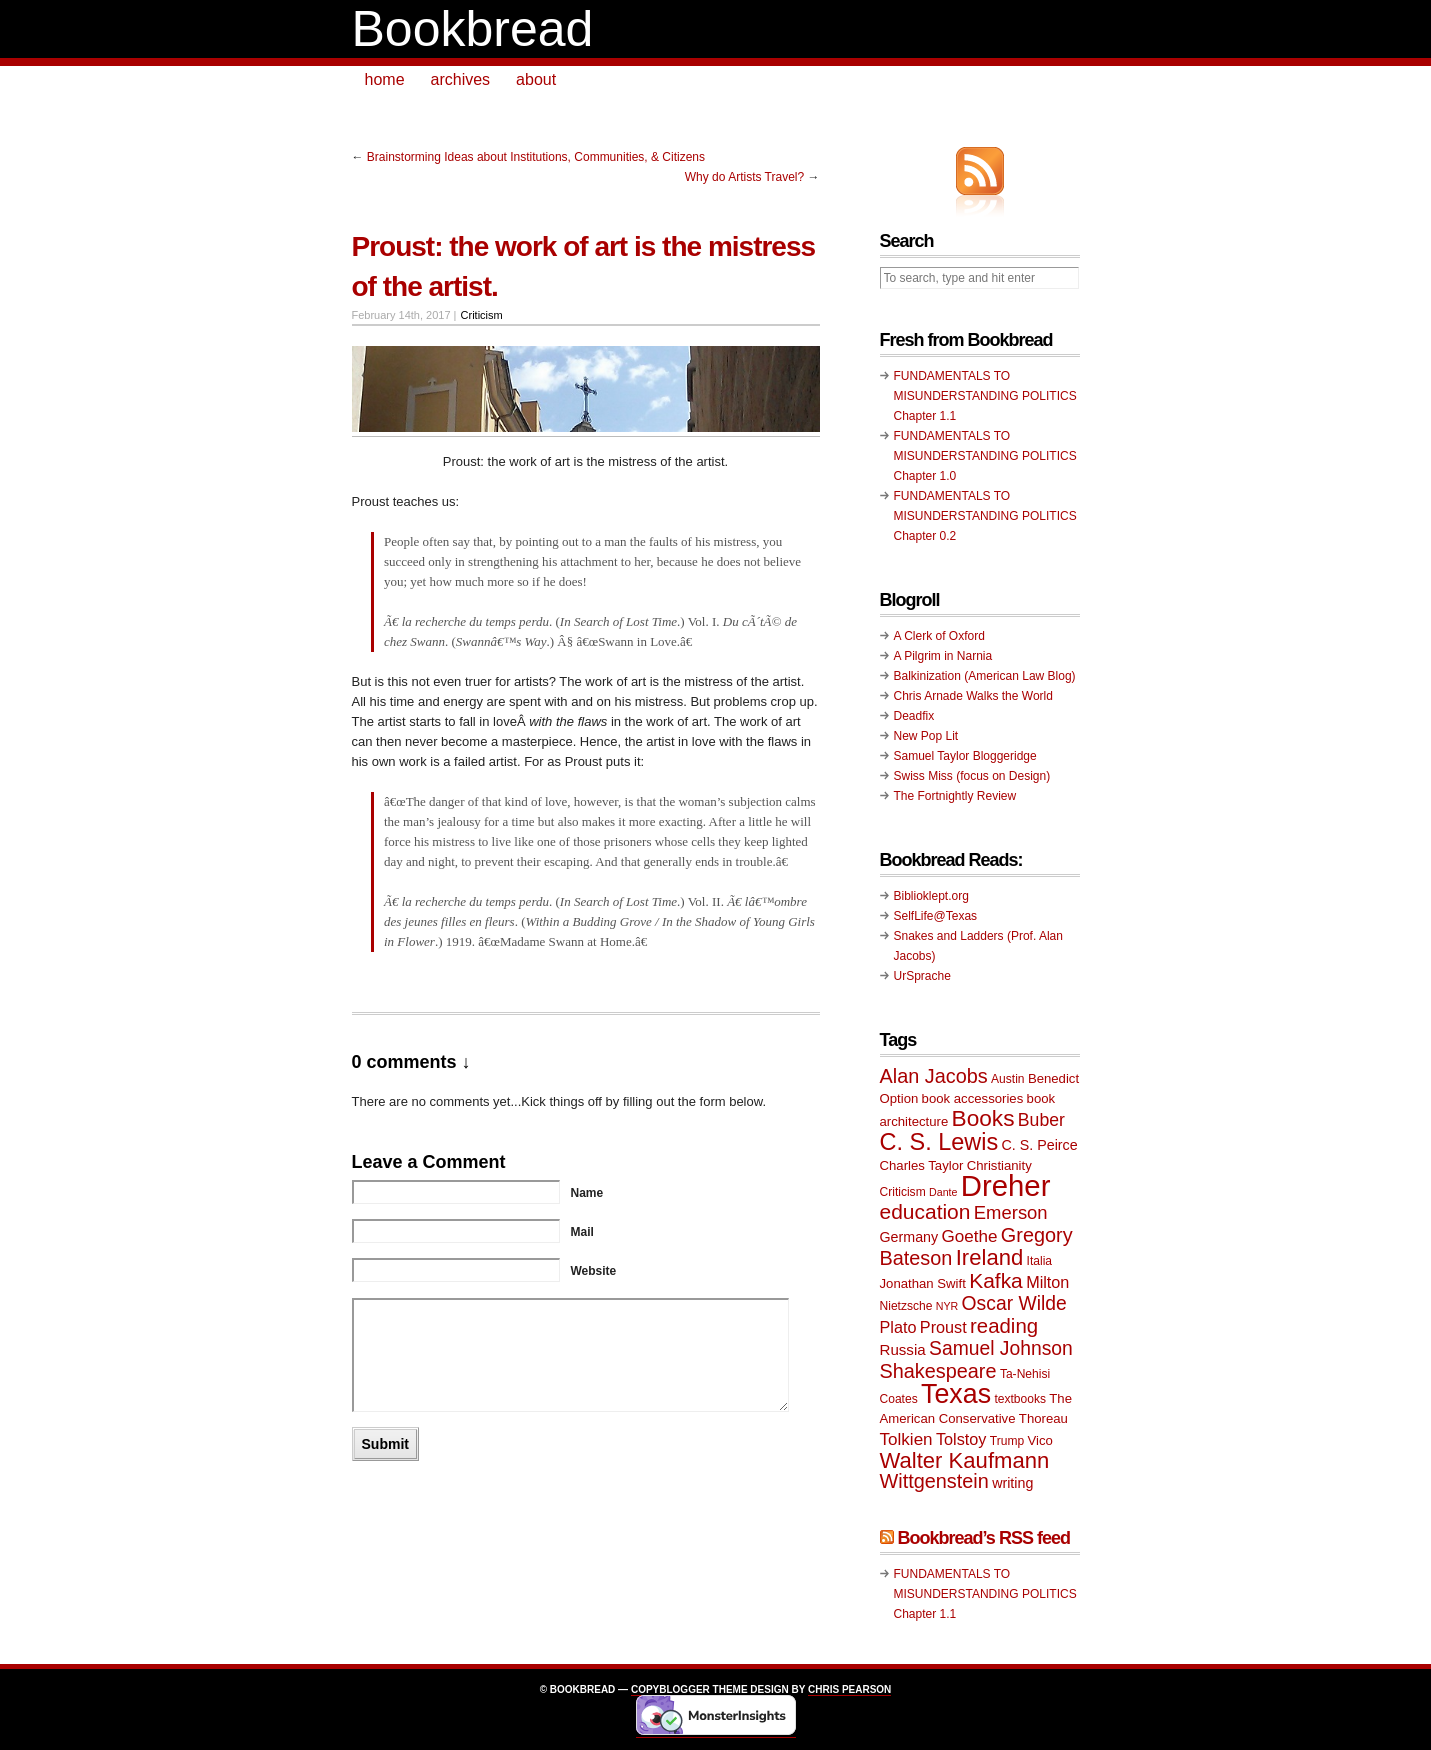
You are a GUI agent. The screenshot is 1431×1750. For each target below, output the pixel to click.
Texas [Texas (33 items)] (956, 1394)
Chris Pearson (849, 1689)
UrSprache (922, 976)
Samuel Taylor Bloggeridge (965, 756)
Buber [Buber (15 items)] (1041, 1120)
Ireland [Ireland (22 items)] (990, 1257)
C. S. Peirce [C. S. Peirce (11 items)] (1040, 1145)
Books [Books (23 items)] (983, 1118)
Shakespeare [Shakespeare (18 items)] (938, 1371)
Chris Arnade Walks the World (973, 696)
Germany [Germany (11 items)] (909, 1237)
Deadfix (914, 716)
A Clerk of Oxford (939, 636)
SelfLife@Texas (936, 916)
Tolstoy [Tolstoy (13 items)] (961, 1439)
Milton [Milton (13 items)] (1047, 1282)
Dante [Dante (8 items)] (943, 1192)
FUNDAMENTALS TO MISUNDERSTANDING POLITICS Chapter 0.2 (985, 516)
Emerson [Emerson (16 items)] (1011, 1212)
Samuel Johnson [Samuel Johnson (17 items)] (1001, 1348)
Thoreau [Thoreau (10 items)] (1043, 1418)
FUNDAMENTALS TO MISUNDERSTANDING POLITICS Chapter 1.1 (985, 396)
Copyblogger (670, 1689)
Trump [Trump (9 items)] (1007, 1441)
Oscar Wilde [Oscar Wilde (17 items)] (1014, 1303)
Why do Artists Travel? (744, 177)
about (536, 79)
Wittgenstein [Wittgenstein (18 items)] (934, 1481)
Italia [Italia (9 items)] (1039, 1261)
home (385, 79)
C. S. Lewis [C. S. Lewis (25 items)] (939, 1142)
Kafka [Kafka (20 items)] (996, 1280)
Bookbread (473, 29)
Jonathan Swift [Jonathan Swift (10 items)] (923, 1283)
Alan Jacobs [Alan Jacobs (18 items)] (934, 1076)
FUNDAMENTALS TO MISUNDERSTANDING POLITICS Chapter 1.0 (985, 456)
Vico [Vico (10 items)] (1040, 1440)
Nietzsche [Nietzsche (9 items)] (906, 1306)
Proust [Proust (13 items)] (943, 1327)
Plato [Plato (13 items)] (898, 1327)
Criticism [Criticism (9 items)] (903, 1192)
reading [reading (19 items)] (1004, 1326)
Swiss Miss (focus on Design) (972, 776)
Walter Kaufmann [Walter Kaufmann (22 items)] (965, 1460)
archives (461, 79)
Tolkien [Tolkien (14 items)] (906, 1439)
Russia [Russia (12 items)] (903, 1349)
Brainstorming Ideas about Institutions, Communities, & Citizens (536, 157)
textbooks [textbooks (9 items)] (1020, 1399)
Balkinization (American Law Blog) (985, 676)
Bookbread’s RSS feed (984, 1538)
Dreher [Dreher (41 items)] (1006, 1185)
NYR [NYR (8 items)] (947, 1306)
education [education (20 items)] (925, 1211)
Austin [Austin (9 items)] (1007, 1079)
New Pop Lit (926, 736)
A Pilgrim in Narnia (943, 656)
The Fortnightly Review (955, 796)
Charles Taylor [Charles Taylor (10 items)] (922, 1165)
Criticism (482, 315)
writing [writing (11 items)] (1012, 1483)
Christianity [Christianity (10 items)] (999, 1165)
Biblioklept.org (931, 896)
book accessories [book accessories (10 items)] (973, 1098)
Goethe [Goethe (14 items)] (970, 1236)
